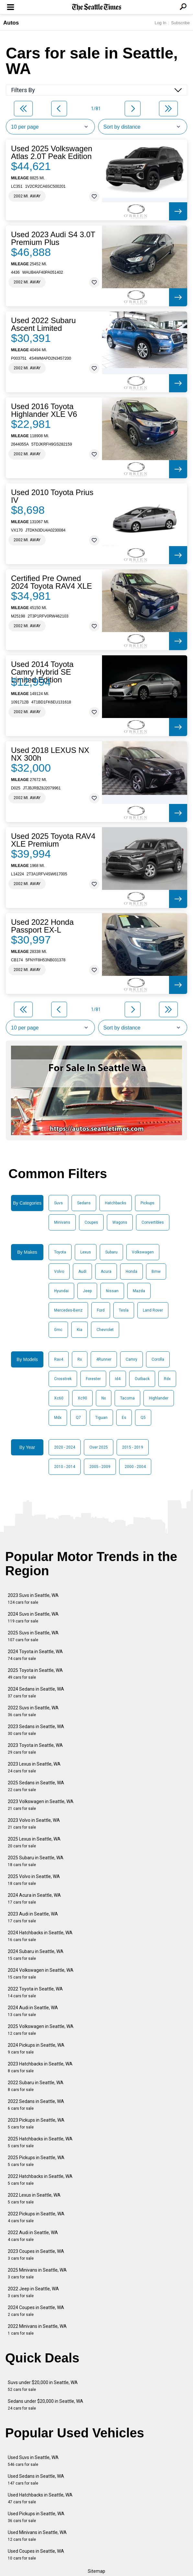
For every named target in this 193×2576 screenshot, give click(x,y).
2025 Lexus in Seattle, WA (34, 1842)
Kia (79, 1329)
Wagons (119, 1222)
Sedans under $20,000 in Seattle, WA (45, 2405)
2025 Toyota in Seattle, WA (35, 1674)
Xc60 (58, 1398)
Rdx (167, 1379)
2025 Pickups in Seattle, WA (36, 2161)
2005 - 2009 (99, 1466)
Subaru (111, 1252)
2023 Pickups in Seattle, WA (36, 2123)
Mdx (58, 1417)
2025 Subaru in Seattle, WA (35, 1861)
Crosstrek (63, 1379)
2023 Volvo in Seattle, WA (34, 1824)
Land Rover (153, 1310)
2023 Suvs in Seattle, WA (33, 1599)
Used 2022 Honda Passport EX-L (42, 926)
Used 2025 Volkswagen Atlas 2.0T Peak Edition (51, 152)
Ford (101, 1310)
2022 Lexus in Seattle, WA (34, 2198)
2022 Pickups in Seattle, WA (36, 2217)
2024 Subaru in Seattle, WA (35, 1955)
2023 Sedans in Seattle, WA (36, 1730)
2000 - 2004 (135, 1466)
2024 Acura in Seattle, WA (34, 1899)
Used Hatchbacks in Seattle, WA (40, 2498)
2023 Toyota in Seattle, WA (35, 1749)
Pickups (147, 1203)
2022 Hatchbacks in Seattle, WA (40, 2180)
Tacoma (127, 1398)
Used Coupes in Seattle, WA (36, 2554)
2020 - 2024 (64, 1447)
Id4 (117, 1379)
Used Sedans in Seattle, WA (36, 2480)
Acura (106, 1271)
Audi (82, 1271)
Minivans (62, 1222)
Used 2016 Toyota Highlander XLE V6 (44, 410)
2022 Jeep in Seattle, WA (33, 2292)
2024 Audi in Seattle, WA (33, 2011)
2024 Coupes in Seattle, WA (36, 2311)
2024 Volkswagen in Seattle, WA (41, 1974)
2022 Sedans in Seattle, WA (36, 2105)
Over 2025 (98, 1447)
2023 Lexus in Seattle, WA (34, 1767)
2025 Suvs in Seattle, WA (33, 1636)
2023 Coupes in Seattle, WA (36, 2255)
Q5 (143, 1417)
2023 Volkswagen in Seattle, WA (41, 1805)
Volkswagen (143, 1252)
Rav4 (58, 1359)
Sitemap (96, 2571)
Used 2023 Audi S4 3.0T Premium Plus (53, 238)
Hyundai (61, 1291)
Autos (11, 23)
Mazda (139, 1291)
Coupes (91, 1222)
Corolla (158, 1359)
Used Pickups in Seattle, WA (36, 2517)
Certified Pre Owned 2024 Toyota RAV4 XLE (51, 582)
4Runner (103, 1359)
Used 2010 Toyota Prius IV (52, 496)
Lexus (85, 1252)
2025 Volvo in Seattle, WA (34, 1880)
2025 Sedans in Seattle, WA (36, 1786)
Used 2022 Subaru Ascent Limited (43, 324)
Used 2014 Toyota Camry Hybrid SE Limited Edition (42, 672)
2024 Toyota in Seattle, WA (35, 1655)
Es (124, 1417)
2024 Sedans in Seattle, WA (36, 1692)
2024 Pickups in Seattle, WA (36, 2048)
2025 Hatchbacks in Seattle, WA (40, 2142)
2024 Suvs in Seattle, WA (33, 1617)
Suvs (58, 1203)
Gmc (58, 1329)
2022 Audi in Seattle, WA (33, 2236)
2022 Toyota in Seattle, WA (35, 1992)
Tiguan (101, 1417)
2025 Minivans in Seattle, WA (37, 2273)
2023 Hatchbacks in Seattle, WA (40, 2067)
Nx (103, 1398)
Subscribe (180, 22)
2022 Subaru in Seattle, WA (35, 2086)
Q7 (78, 1417)
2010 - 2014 (64, 1466)
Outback (142, 1379)
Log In (160, 22)
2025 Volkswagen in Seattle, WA (41, 2030)
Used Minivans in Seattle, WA (37, 2536)
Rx (79, 1359)
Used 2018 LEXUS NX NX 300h (50, 754)
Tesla (124, 1310)
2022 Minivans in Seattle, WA (37, 2330)
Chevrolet (105, 1329)
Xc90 (82, 1398)
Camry (131, 1359)
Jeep (87, 1291)
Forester (93, 1379)
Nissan (112, 1291)
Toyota (60, 1252)
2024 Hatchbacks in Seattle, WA (40, 1936)
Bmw (156, 1271)
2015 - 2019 (132, 1447)
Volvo (59, 1271)
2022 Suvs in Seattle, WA (33, 1711)
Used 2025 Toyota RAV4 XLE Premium (53, 840)
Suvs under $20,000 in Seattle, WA (43, 2386)
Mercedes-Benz (68, 1310)
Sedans (84, 1203)
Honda (131, 1271)
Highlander (158, 1398)
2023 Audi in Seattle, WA (33, 1917)
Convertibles (153, 1222)
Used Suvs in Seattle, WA (33, 2461)
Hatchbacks (115, 1203)
